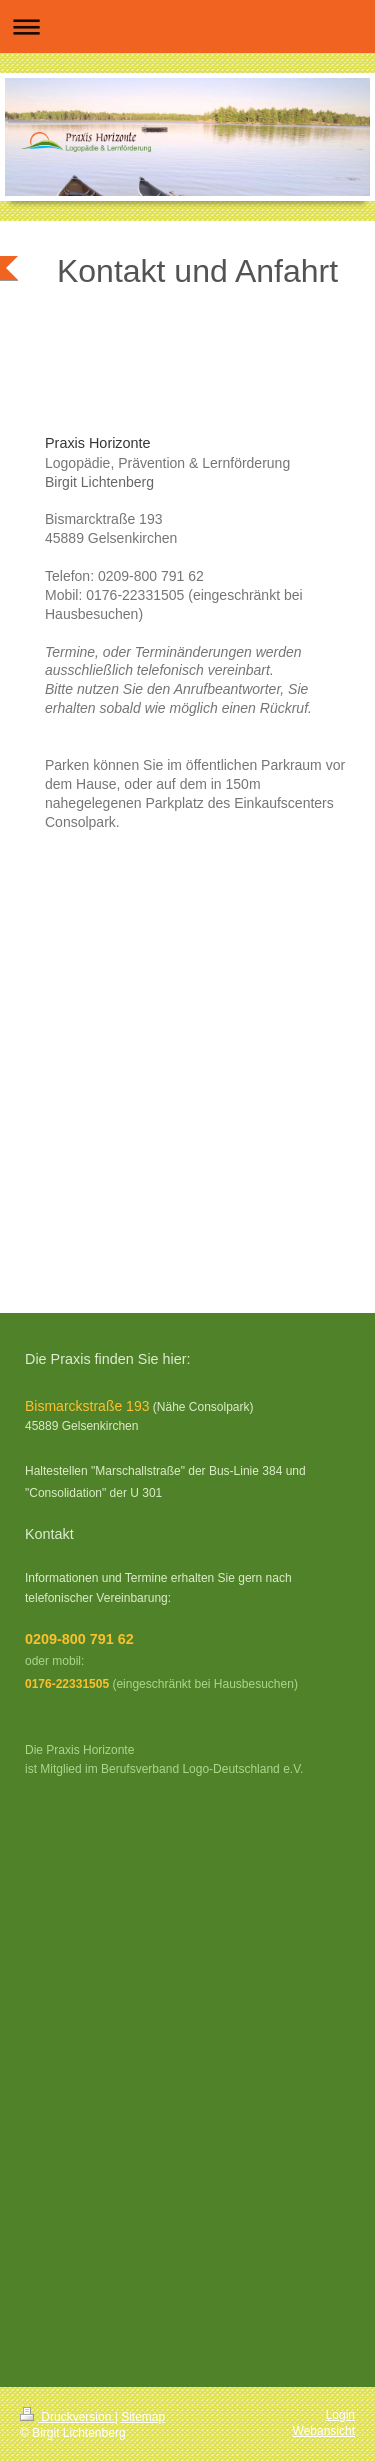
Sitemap (143, 2417)
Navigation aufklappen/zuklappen (187, 26)
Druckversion (67, 2417)
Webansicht (324, 2431)
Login (340, 2415)
